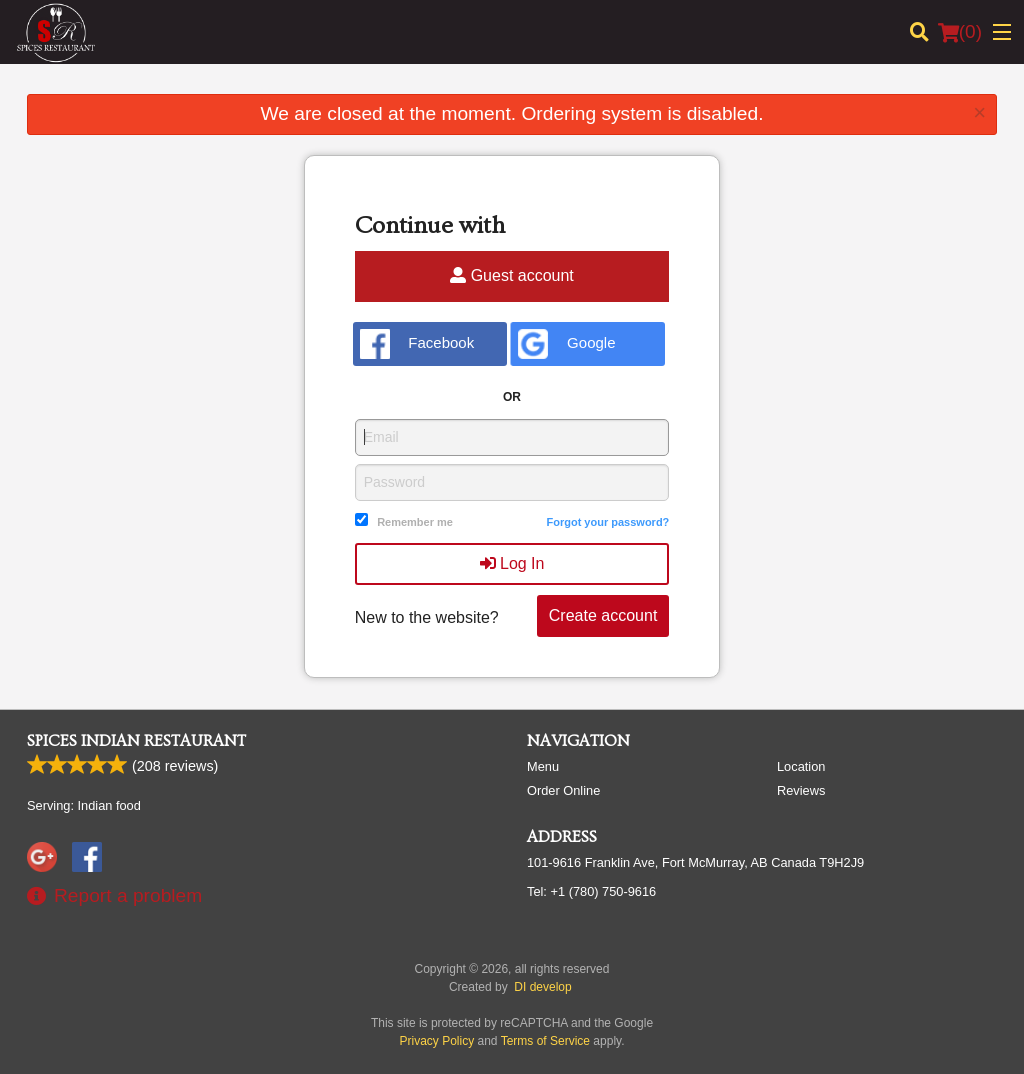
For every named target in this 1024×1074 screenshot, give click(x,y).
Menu (543, 766)
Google (566, 344)
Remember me (415, 522)
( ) (960, 32)
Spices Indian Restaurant (136, 741)
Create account (603, 615)
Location (801, 766)
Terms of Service (545, 1041)
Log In (512, 563)
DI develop (542, 987)
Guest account (512, 275)
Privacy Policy (437, 1041)
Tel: (591, 891)
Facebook (417, 344)
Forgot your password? (607, 522)
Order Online (563, 790)
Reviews (801, 790)
